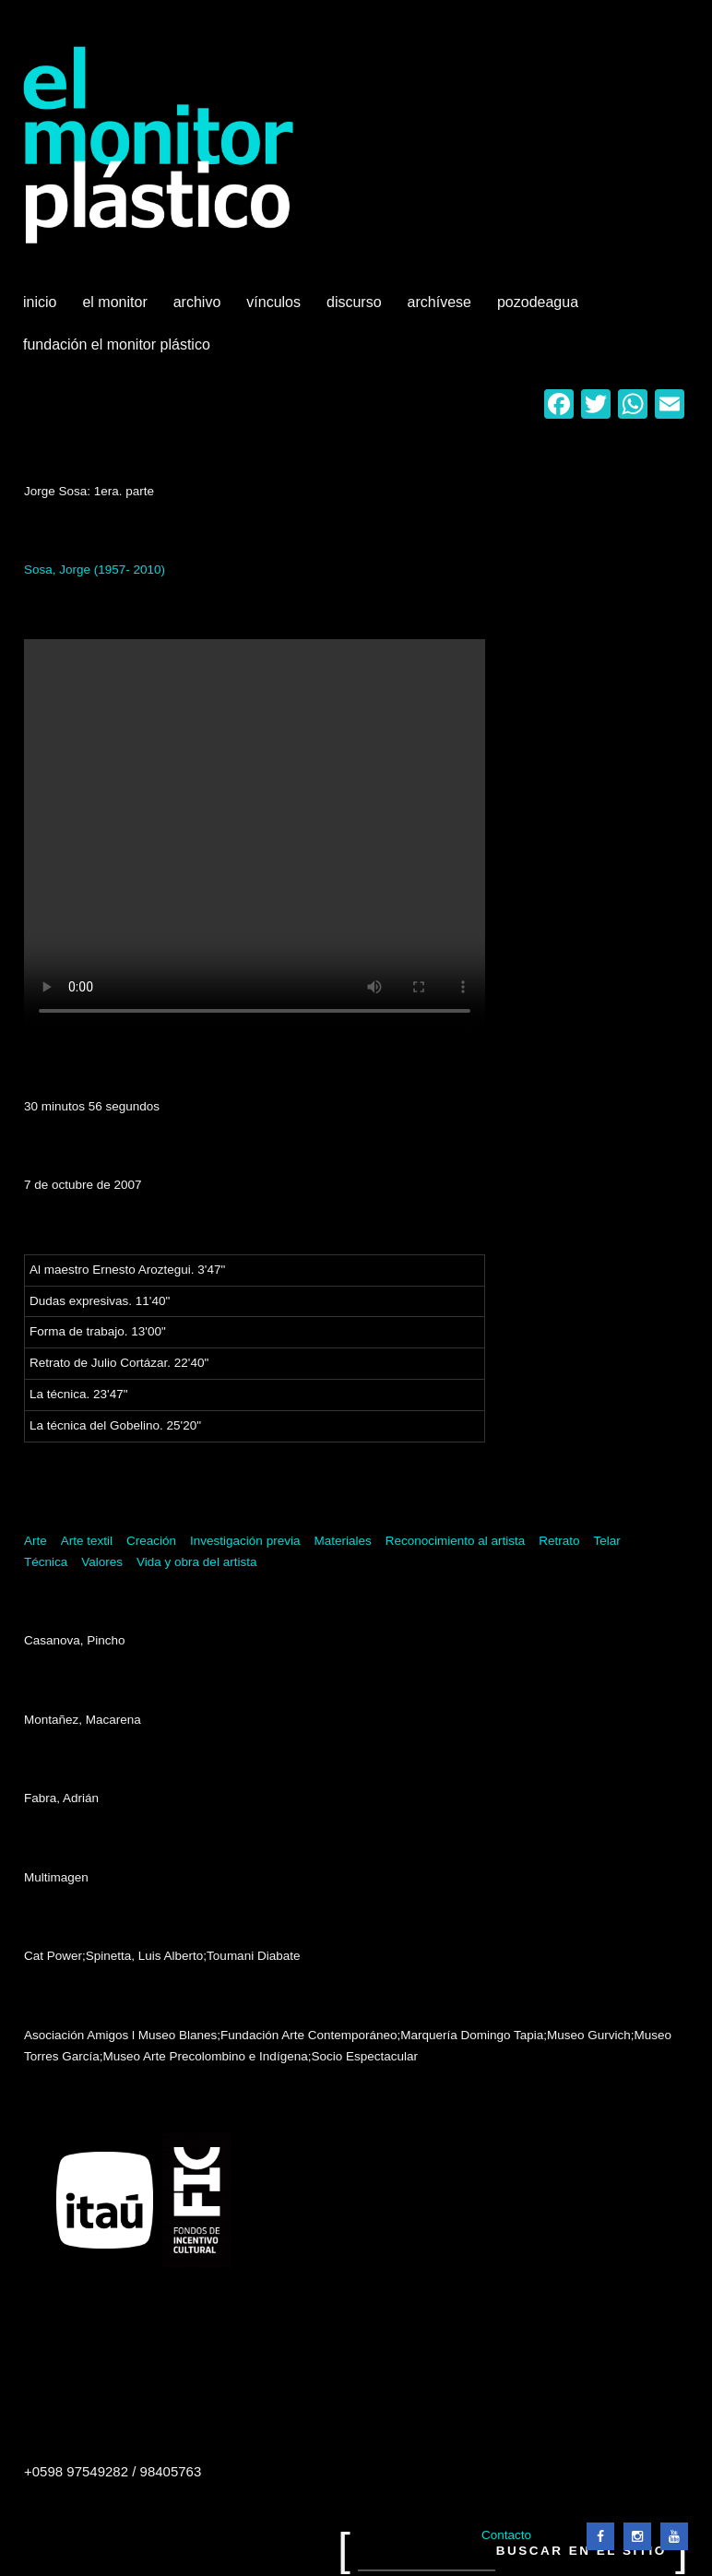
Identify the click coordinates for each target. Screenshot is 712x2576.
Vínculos (275, 309)
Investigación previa (245, 1541)
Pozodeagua (539, 309)
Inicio (39, 302)
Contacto (506, 2535)
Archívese (439, 302)
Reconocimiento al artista (456, 1541)
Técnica (45, 1562)
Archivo (199, 309)
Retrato (559, 1541)
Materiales (342, 1541)
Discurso (354, 302)
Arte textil (87, 1541)
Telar (607, 1541)
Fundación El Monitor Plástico (116, 344)
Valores (102, 1562)
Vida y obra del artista (196, 1562)
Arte (35, 1541)
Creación (151, 1541)
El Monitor (116, 309)
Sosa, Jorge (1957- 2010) (94, 569)
